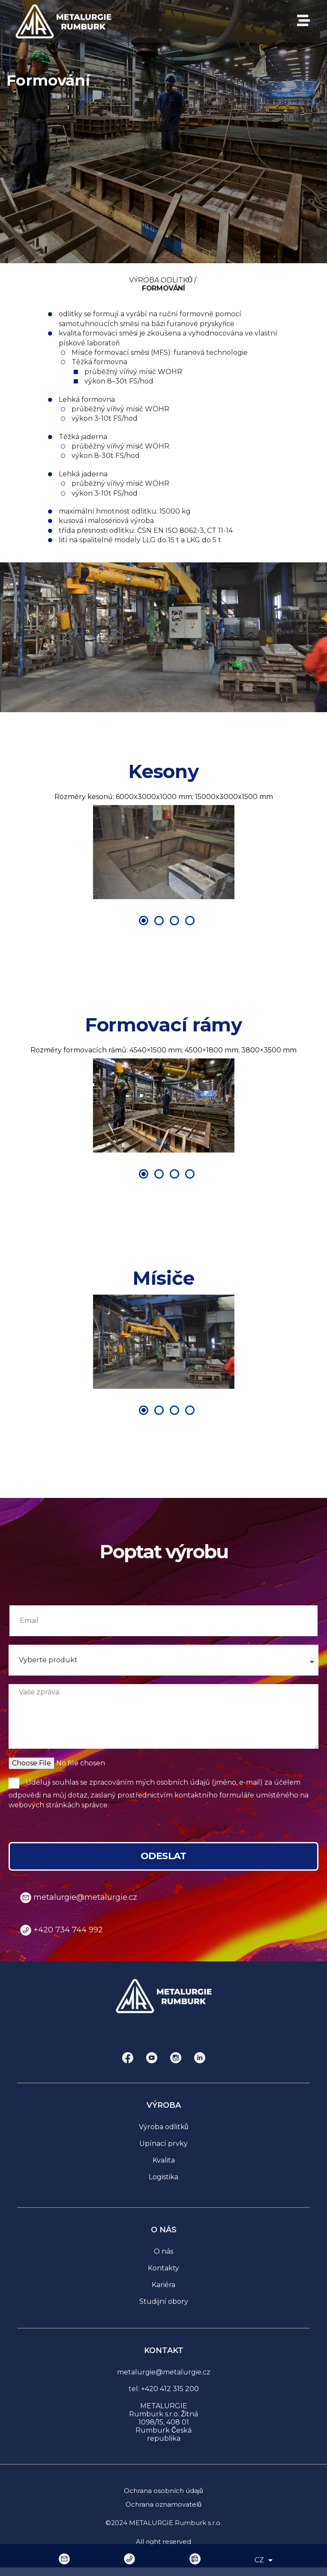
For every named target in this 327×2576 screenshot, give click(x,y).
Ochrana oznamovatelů (163, 2504)
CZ (264, 2560)
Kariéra (163, 2285)
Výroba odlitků (164, 2127)
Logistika (163, 2177)
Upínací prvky (163, 2143)
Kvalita (164, 2160)
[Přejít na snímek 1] (143, 920)
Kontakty (163, 2268)
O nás (163, 2251)
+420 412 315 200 (170, 2389)
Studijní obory (163, 2301)
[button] (41, 852)
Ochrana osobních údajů (163, 2491)
